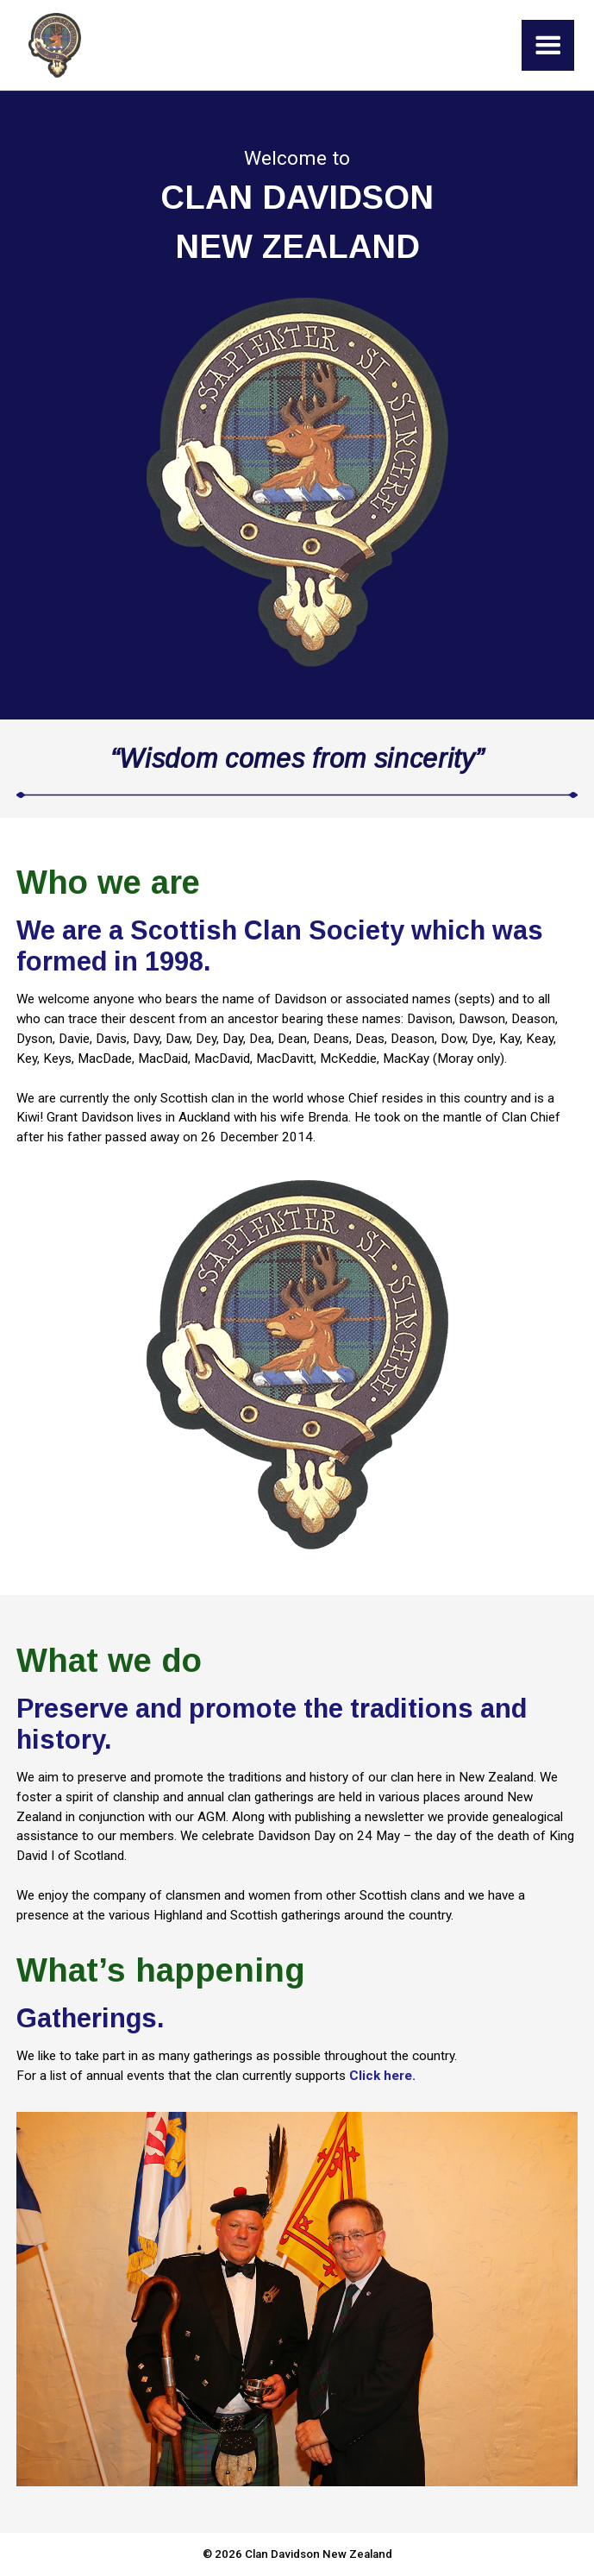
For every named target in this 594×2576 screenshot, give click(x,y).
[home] (50, 45)
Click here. (382, 2075)
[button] (548, 45)
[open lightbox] (297, 1364)
